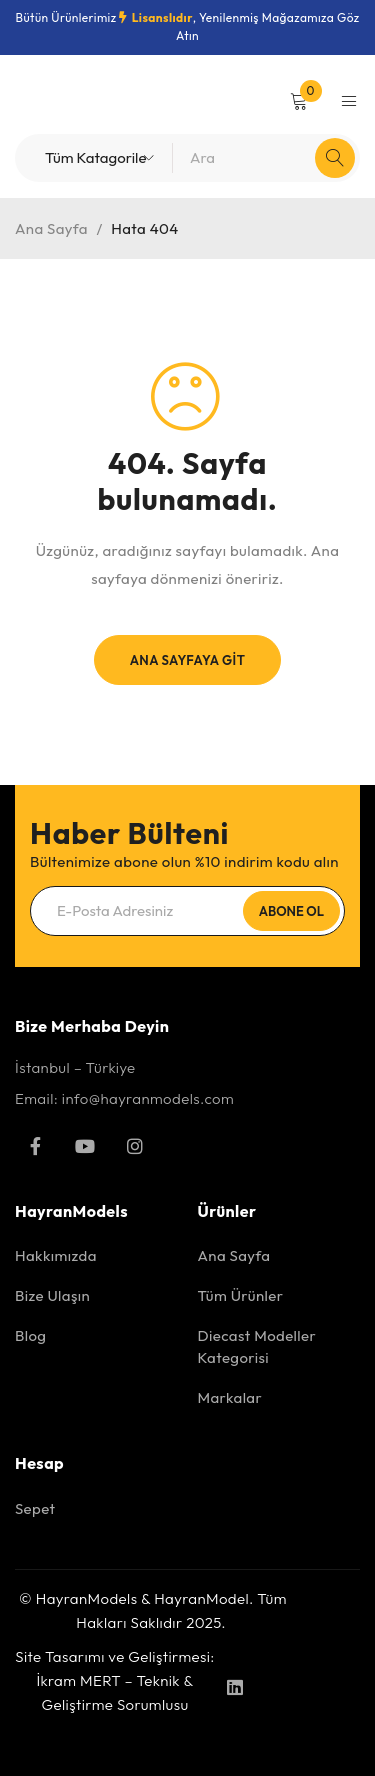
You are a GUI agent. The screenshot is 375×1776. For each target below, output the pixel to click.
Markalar (230, 1397)
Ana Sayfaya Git (187, 660)
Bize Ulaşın (52, 1295)
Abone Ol (291, 911)
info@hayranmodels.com (148, 1098)
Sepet (35, 1508)
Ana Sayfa (51, 228)
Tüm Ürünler (241, 1295)
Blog (30, 1335)
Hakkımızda (56, 1255)
